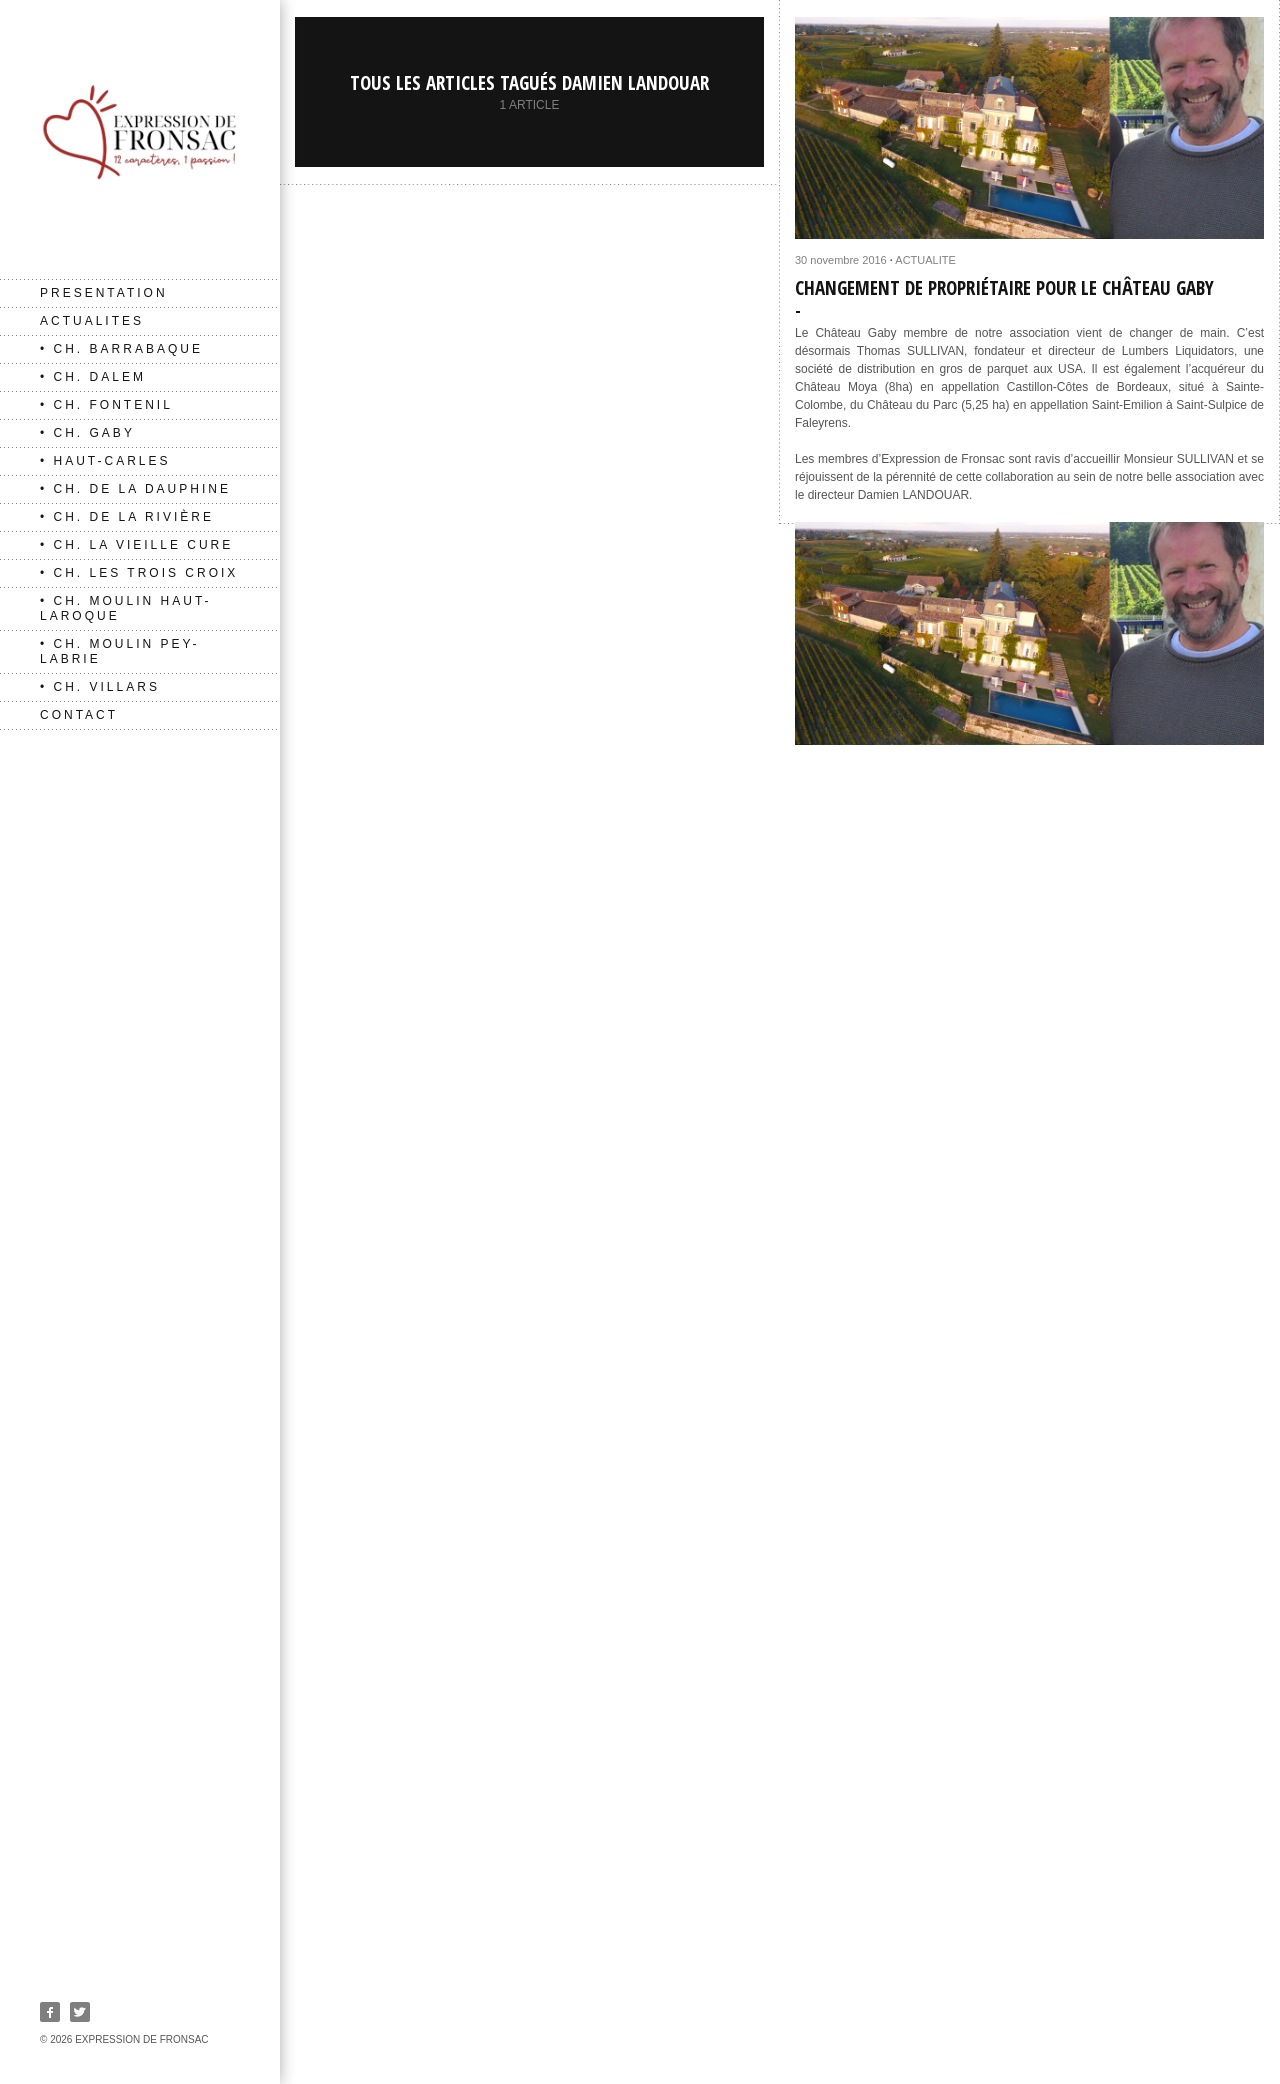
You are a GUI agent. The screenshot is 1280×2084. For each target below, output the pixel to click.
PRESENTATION (104, 293)
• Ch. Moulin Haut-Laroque (126, 608)
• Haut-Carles (105, 461)
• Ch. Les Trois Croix (139, 573)
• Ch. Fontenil (106, 405)
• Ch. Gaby (87, 433)
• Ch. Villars (100, 687)
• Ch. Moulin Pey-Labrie (119, 651)
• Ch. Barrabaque (121, 349)
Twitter (80, 2012)
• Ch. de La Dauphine (135, 489)
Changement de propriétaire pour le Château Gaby (1004, 288)
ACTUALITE (925, 260)
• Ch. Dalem (93, 377)
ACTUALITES (92, 321)
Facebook (50, 2012)
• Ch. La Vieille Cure (136, 545)
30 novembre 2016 (841, 260)
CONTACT (79, 715)
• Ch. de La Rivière (127, 517)
